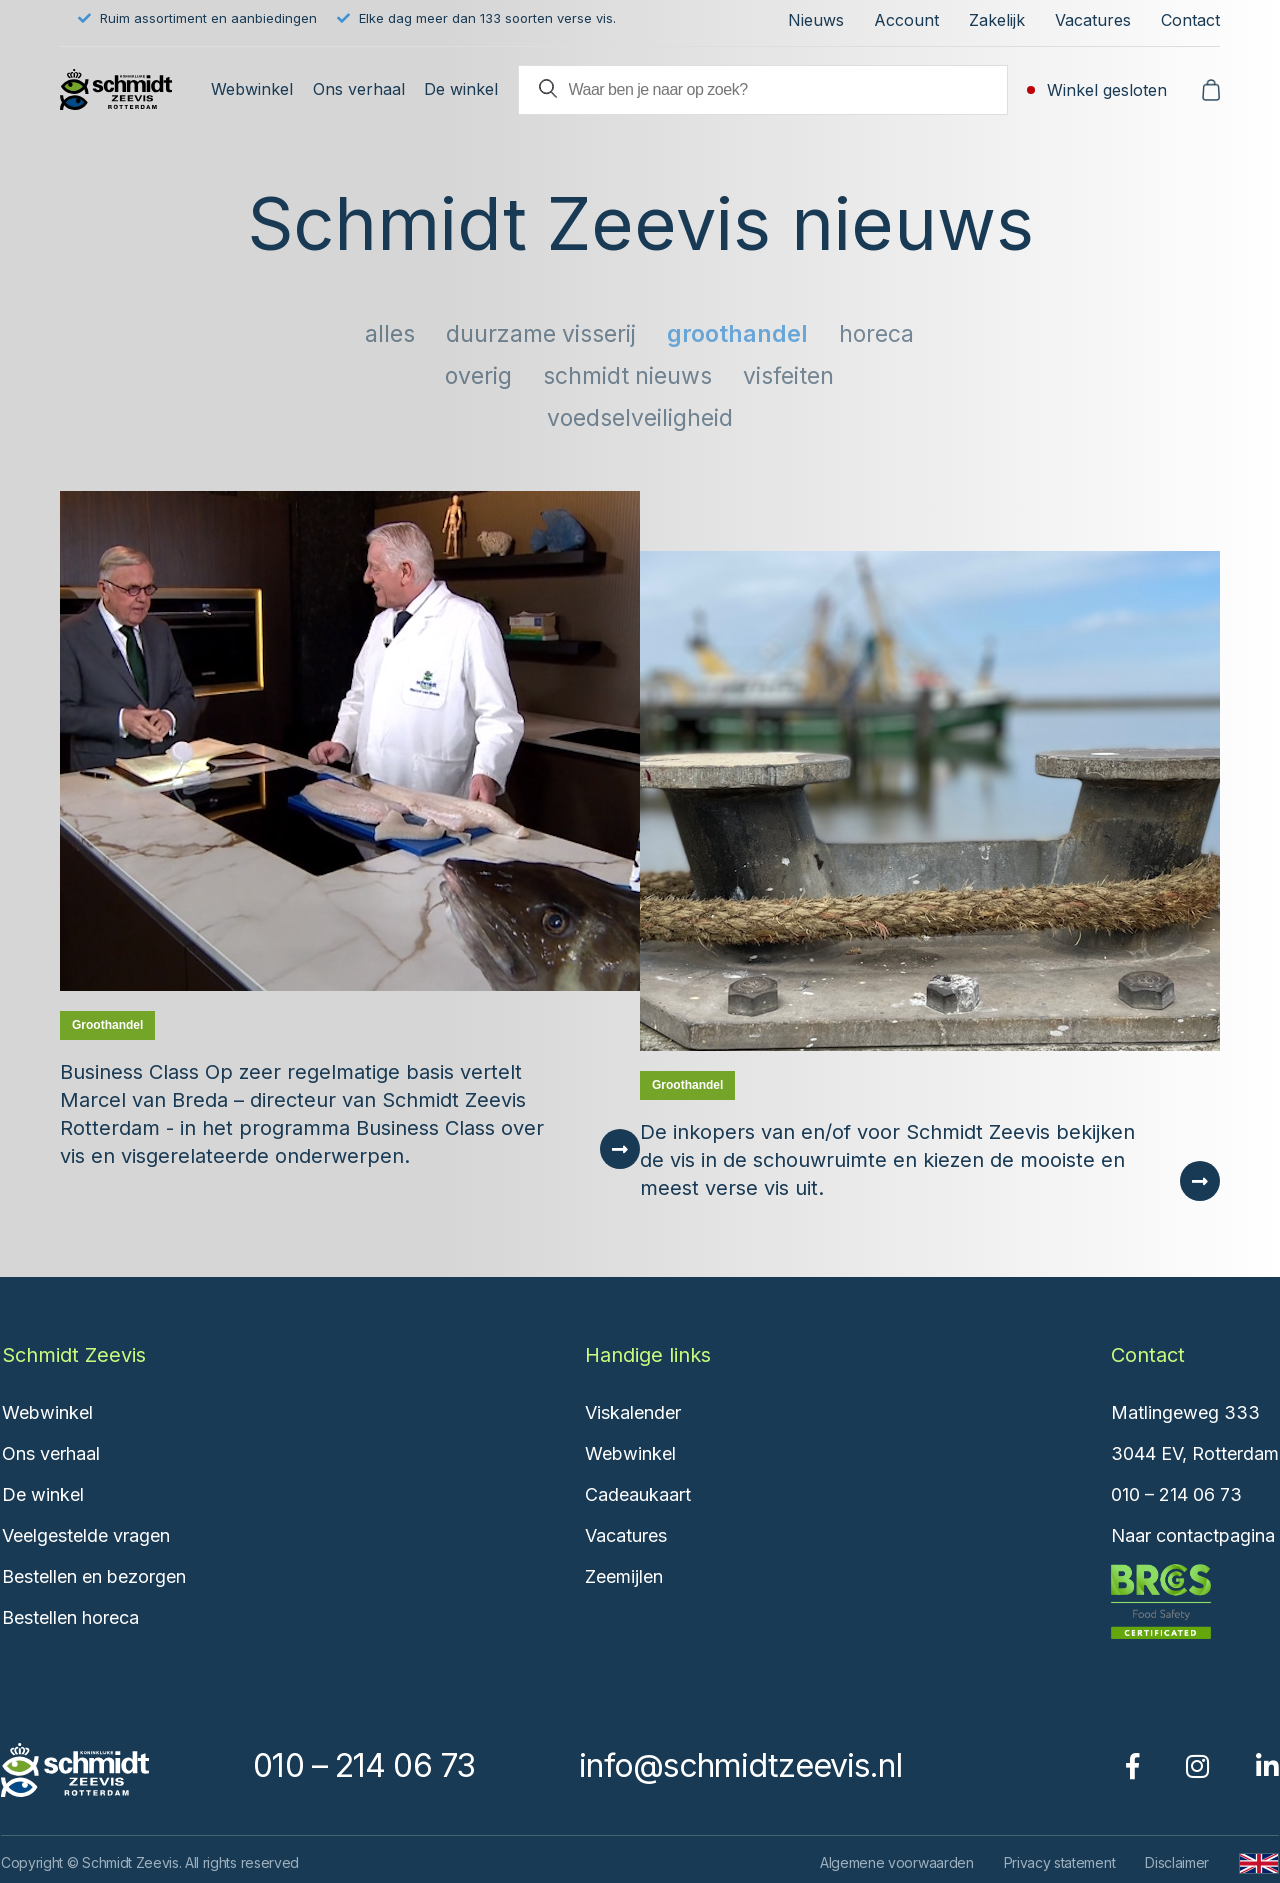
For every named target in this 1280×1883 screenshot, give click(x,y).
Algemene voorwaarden (897, 1862)
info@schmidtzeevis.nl (740, 1765)
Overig (478, 376)
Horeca (876, 334)
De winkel (461, 89)
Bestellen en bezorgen (94, 1576)
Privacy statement (1060, 1862)
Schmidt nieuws (627, 376)
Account (906, 20)
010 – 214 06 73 (1176, 1494)
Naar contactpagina (1193, 1535)
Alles (390, 334)
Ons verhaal (359, 89)
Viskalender (633, 1412)
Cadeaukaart (638, 1494)
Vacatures (1093, 20)
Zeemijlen (624, 1576)
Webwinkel (252, 89)
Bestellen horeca (70, 1617)
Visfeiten (788, 376)
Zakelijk (997, 20)
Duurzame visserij (541, 334)
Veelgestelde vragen (86, 1535)
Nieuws (816, 20)
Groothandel (737, 334)
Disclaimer (1177, 1862)
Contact (1190, 20)
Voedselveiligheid (640, 418)
